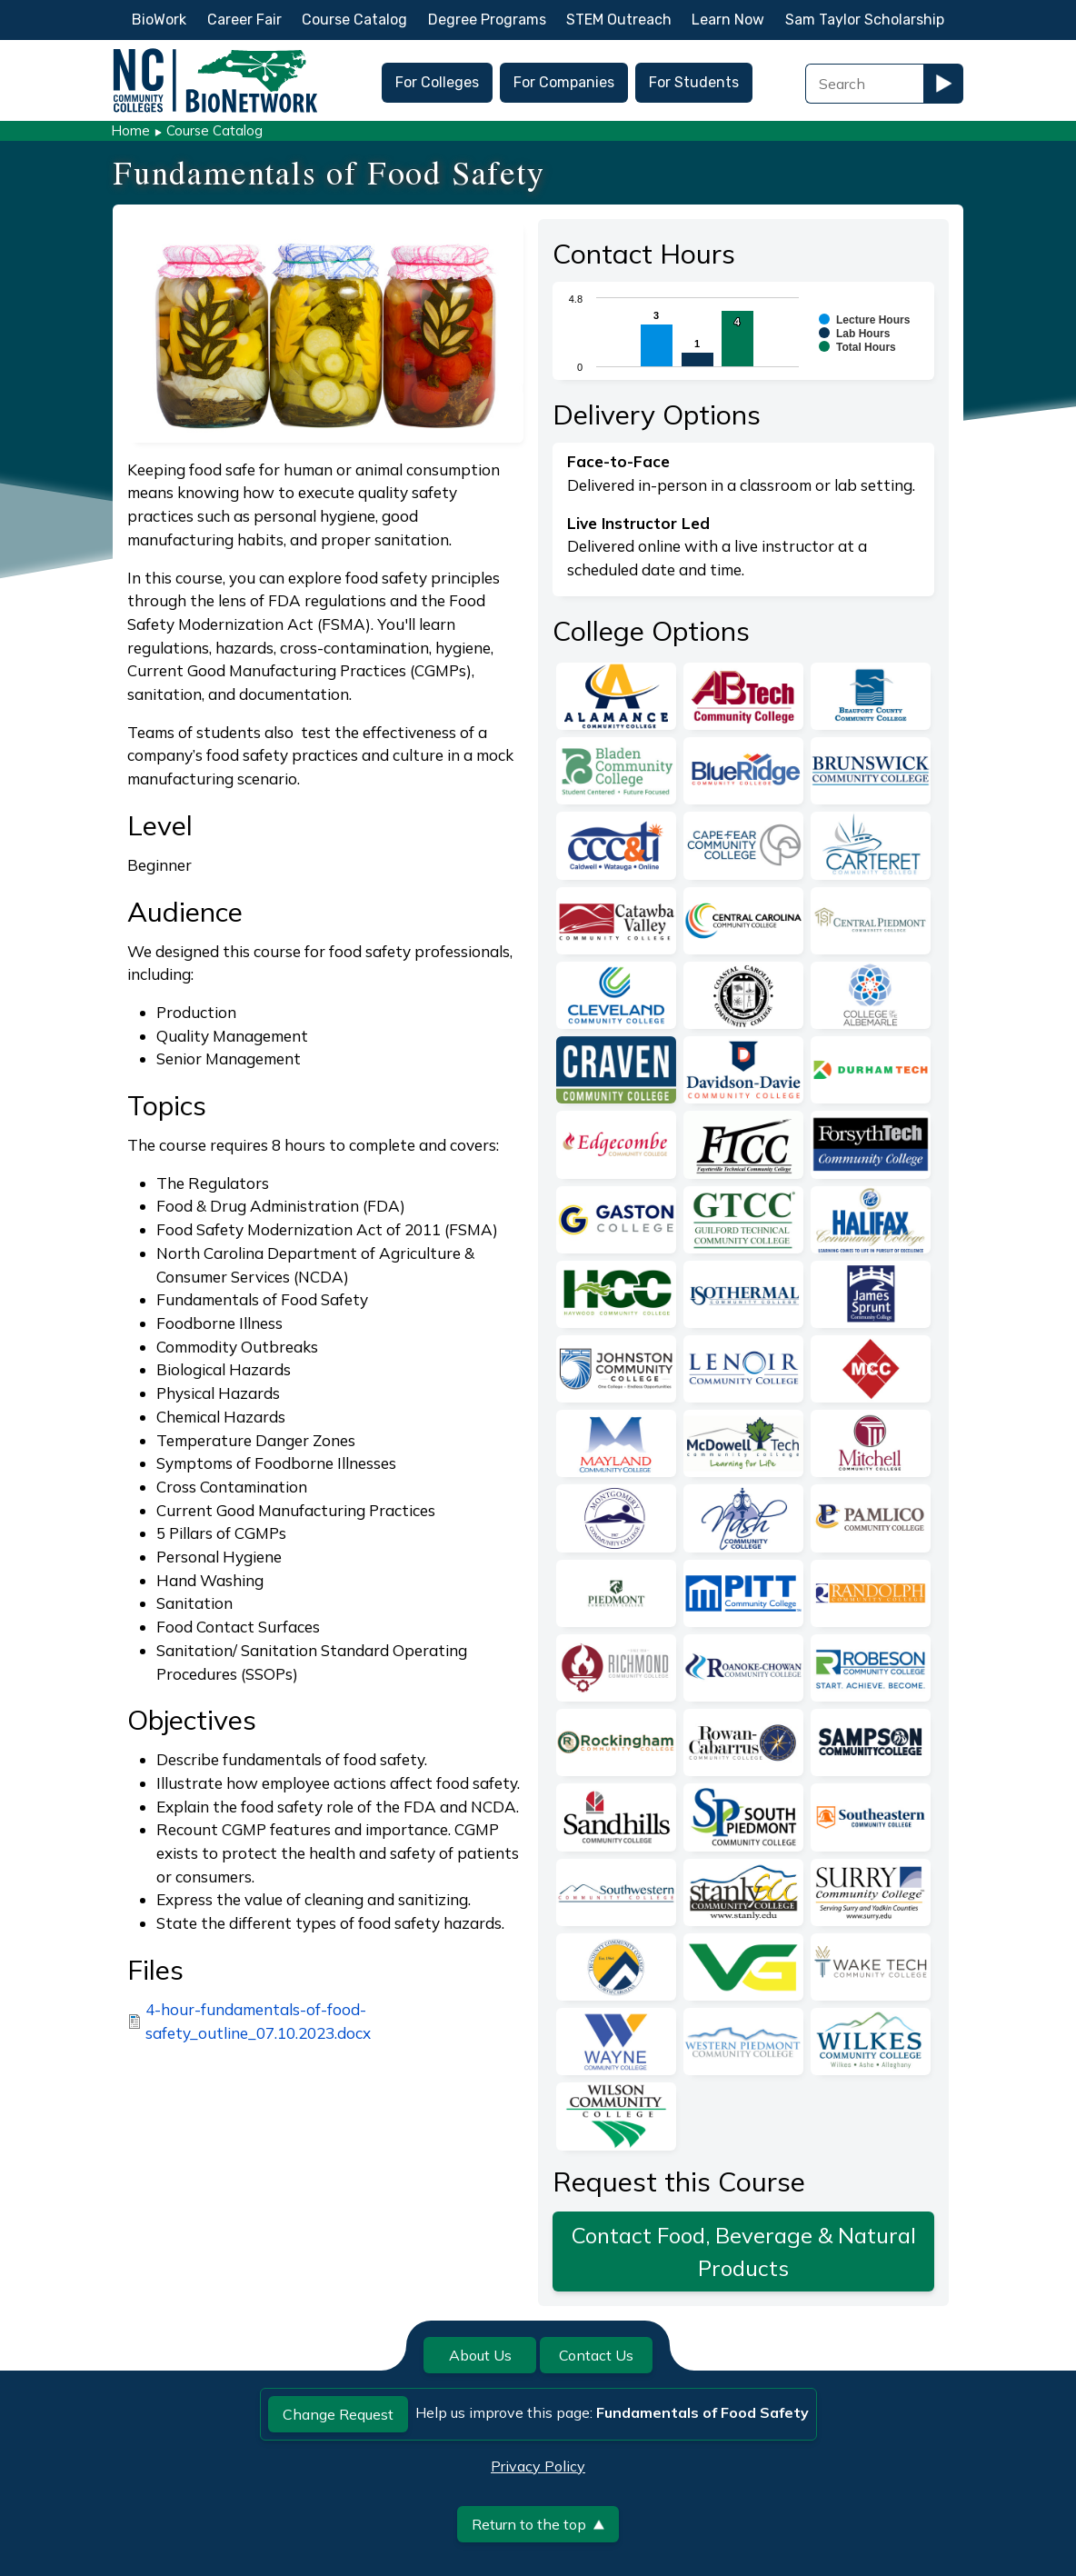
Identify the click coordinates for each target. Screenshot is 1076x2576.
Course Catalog (354, 19)
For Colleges (437, 82)
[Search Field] (864, 84)
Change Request (338, 2414)
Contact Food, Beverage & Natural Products (744, 2251)
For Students (694, 82)
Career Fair (244, 19)
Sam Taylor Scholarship (864, 19)
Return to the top (538, 2524)
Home (130, 130)
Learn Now (728, 19)
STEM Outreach (619, 19)
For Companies (563, 82)
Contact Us (596, 2355)
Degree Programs (487, 19)
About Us (480, 2355)
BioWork (159, 19)
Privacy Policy (538, 2466)
